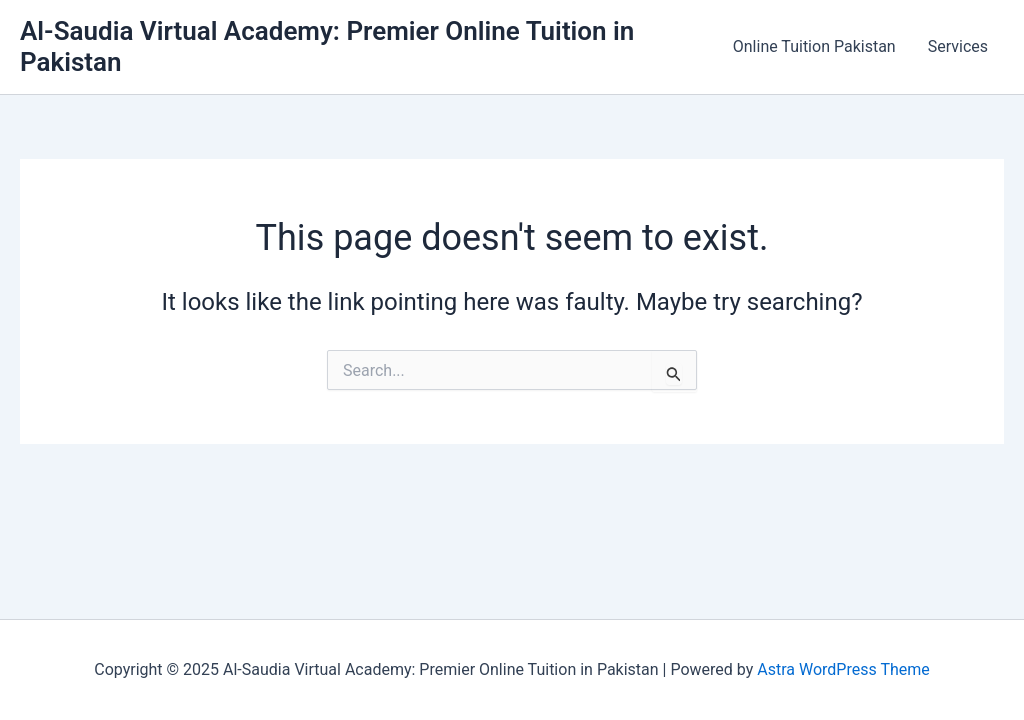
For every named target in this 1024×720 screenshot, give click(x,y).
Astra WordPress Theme (843, 669)
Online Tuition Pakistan (814, 46)
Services (958, 46)
